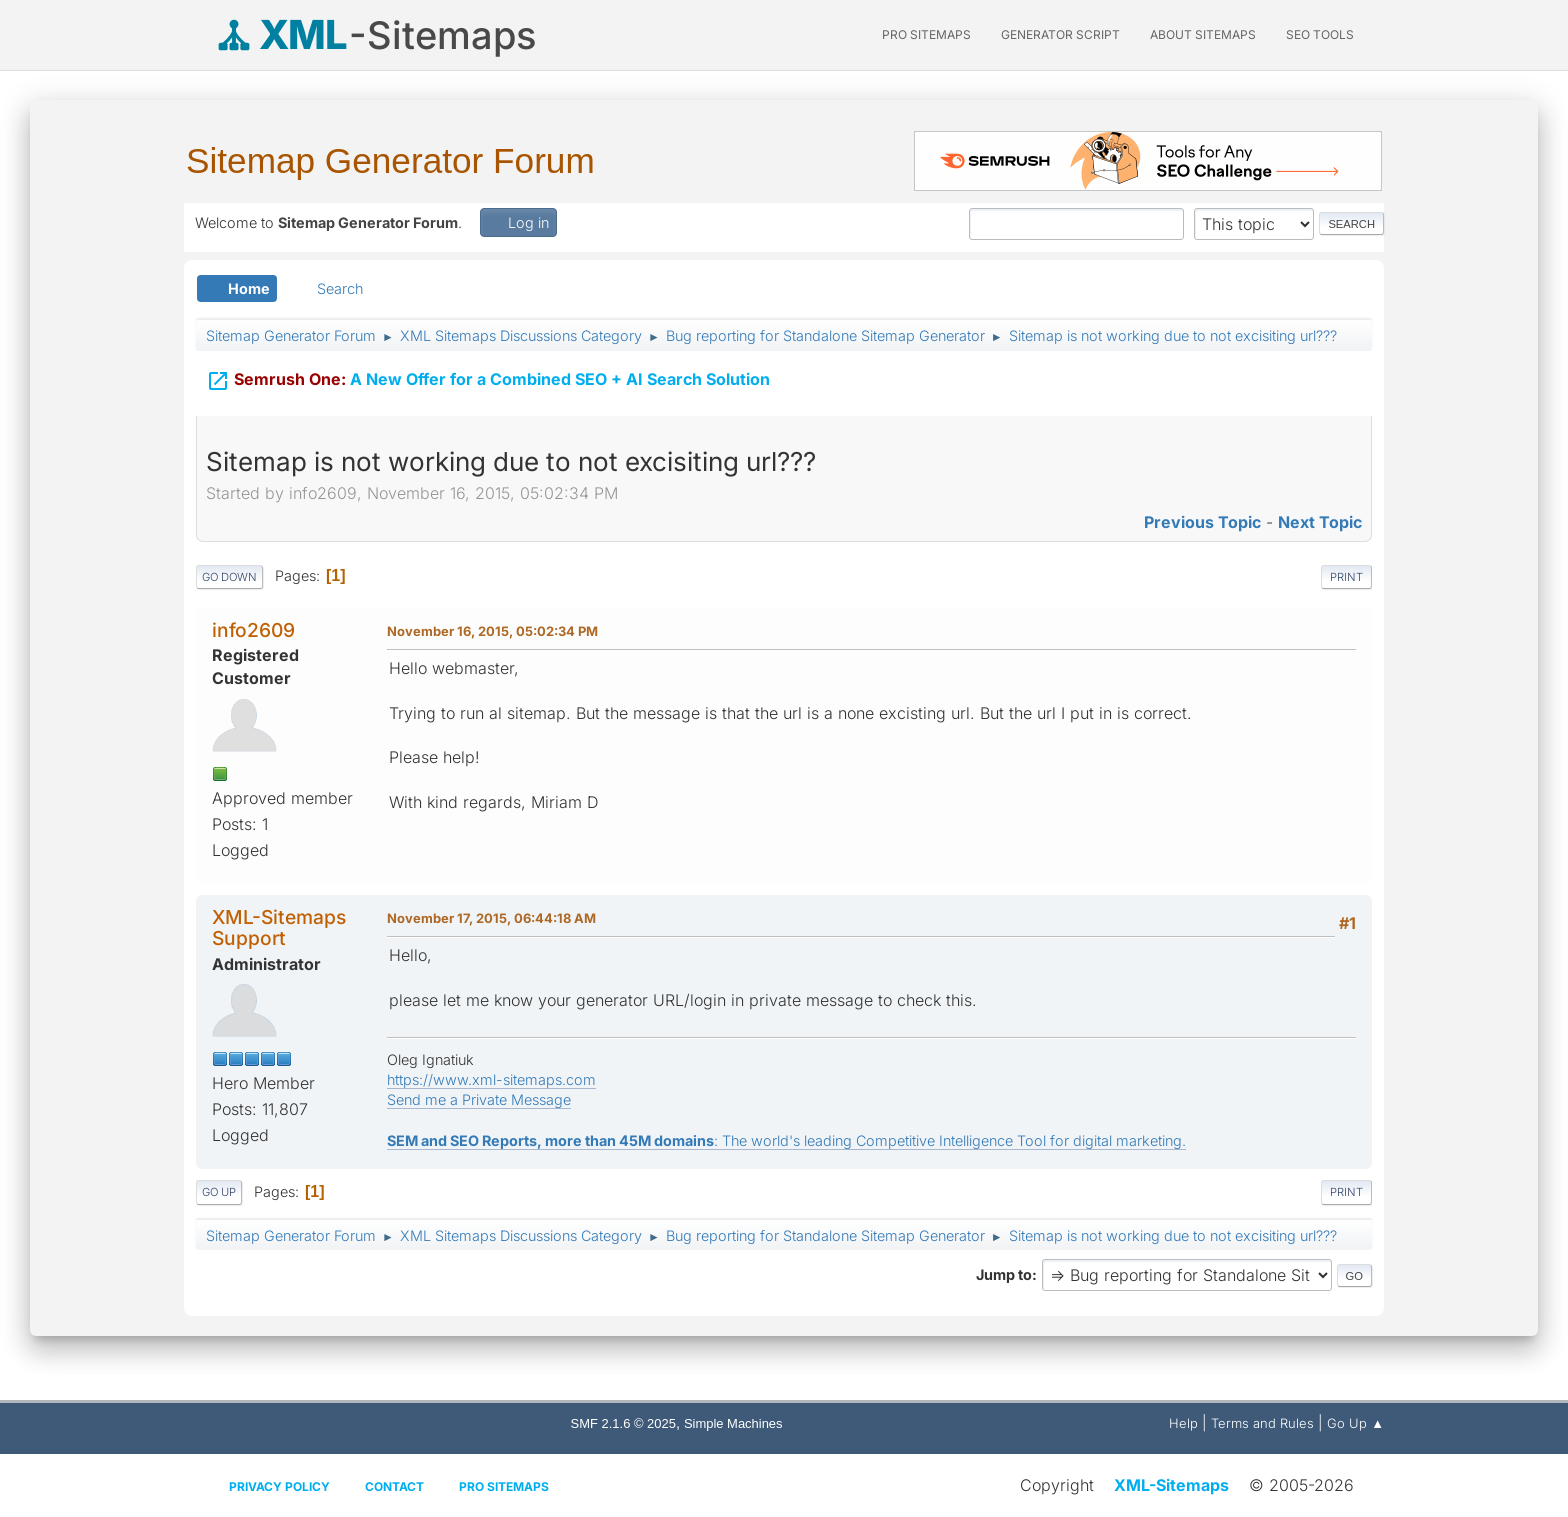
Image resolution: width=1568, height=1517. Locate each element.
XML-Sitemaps (1171, 1485)
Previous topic (1202, 522)
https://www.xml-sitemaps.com (491, 1079)
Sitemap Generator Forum (390, 160)
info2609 (253, 630)
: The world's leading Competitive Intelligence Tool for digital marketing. (786, 1140)
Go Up (219, 1192)
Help (1183, 1423)
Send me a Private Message (479, 1099)
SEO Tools (1320, 34)
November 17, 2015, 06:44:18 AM (491, 918)
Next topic (1320, 522)
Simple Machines (733, 1423)
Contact (394, 1486)
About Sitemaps (1203, 34)
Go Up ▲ (1355, 1423)
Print (1346, 577)
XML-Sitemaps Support (279, 927)
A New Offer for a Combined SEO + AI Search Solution (488, 379)
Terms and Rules (1262, 1423)
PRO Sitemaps (926, 34)
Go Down (229, 577)
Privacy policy (279, 1486)
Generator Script (1060, 34)
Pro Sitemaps (504, 1486)
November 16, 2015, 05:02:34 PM (492, 631)
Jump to (1004, 1274)
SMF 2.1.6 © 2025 (623, 1423)
